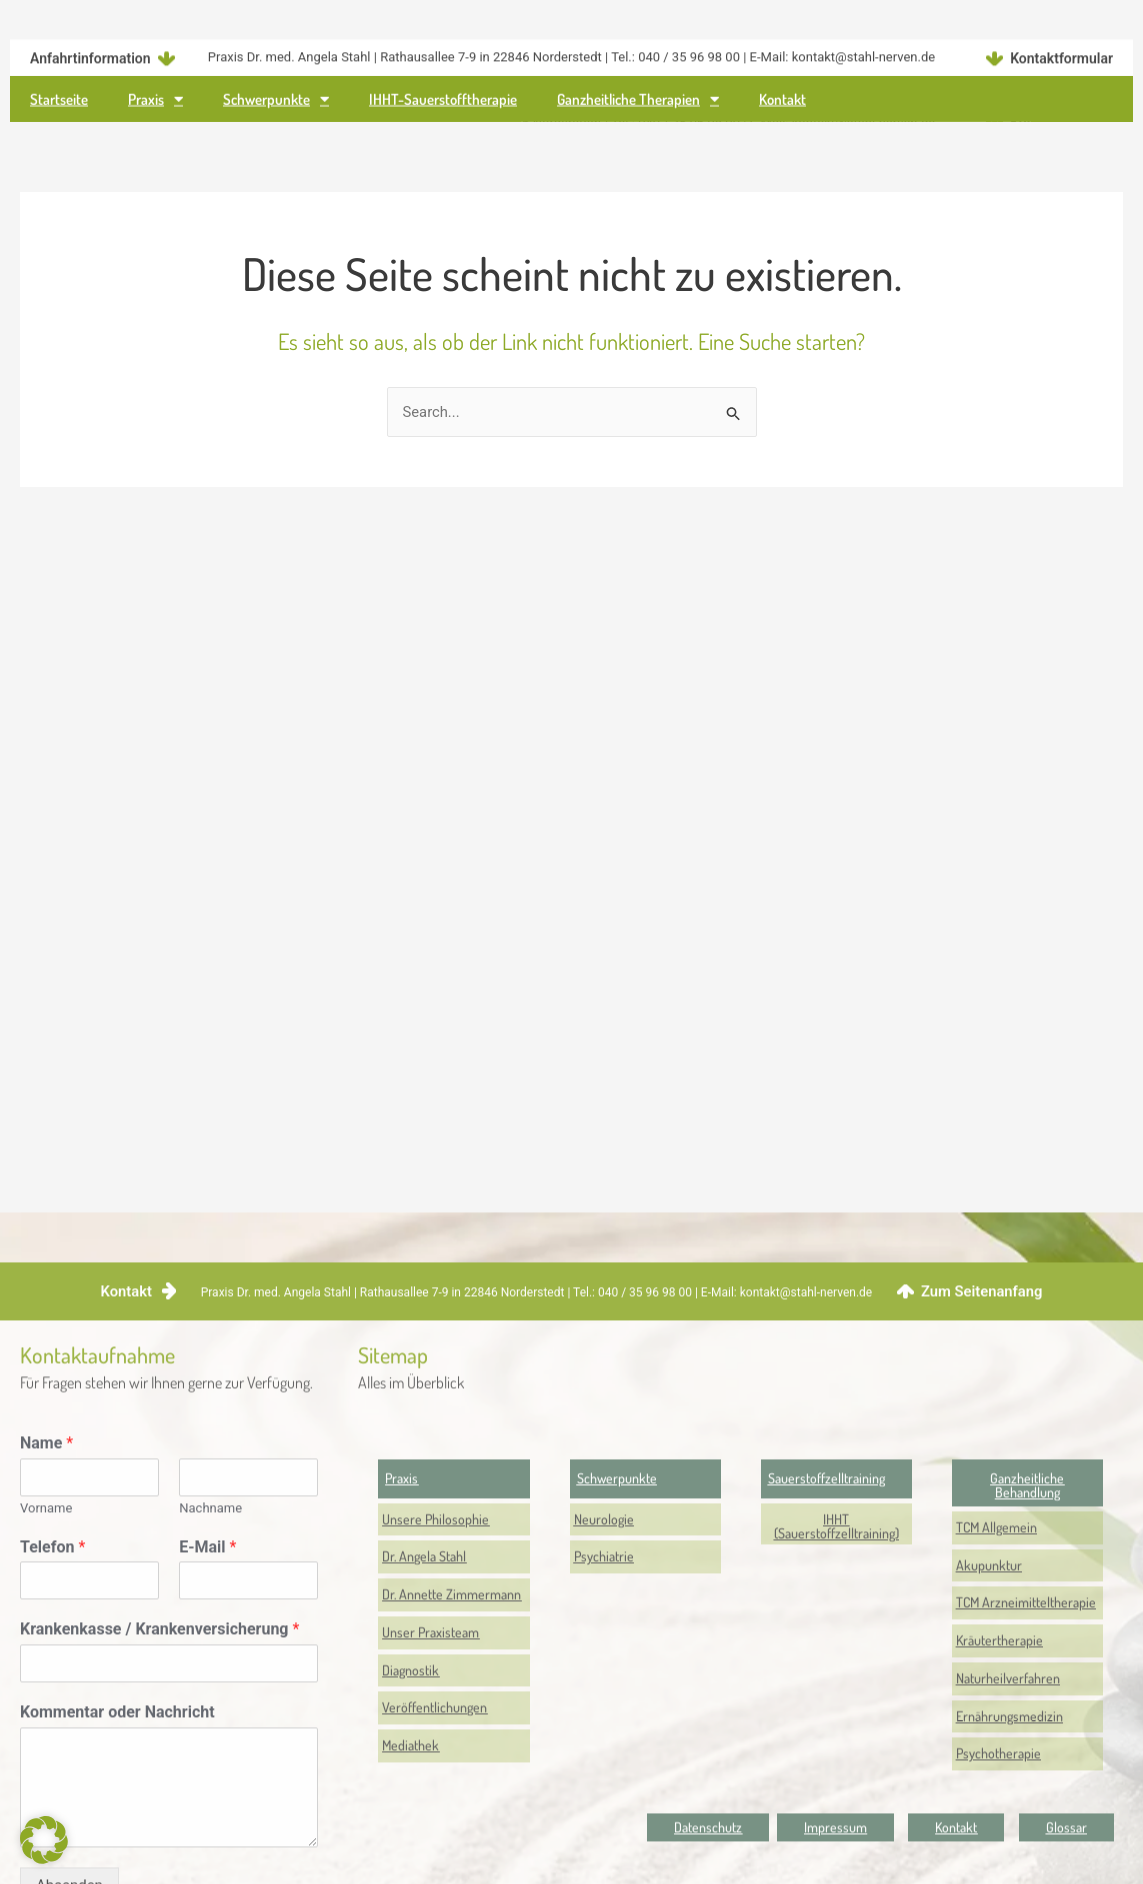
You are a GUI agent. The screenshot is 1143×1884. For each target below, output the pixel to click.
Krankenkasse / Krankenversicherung (159, 1773)
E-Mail (207, 1690)
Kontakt (782, 102)
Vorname (46, 1651)
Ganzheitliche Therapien (638, 103)
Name (46, 1586)
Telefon (52, 1690)
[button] (836, 1670)
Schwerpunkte (276, 103)
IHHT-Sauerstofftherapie (443, 102)
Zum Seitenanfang (981, 1435)
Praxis (155, 103)
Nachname (210, 1651)
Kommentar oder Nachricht (117, 1856)
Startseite (59, 102)
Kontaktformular (1061, 51)
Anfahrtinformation (90, 51)
